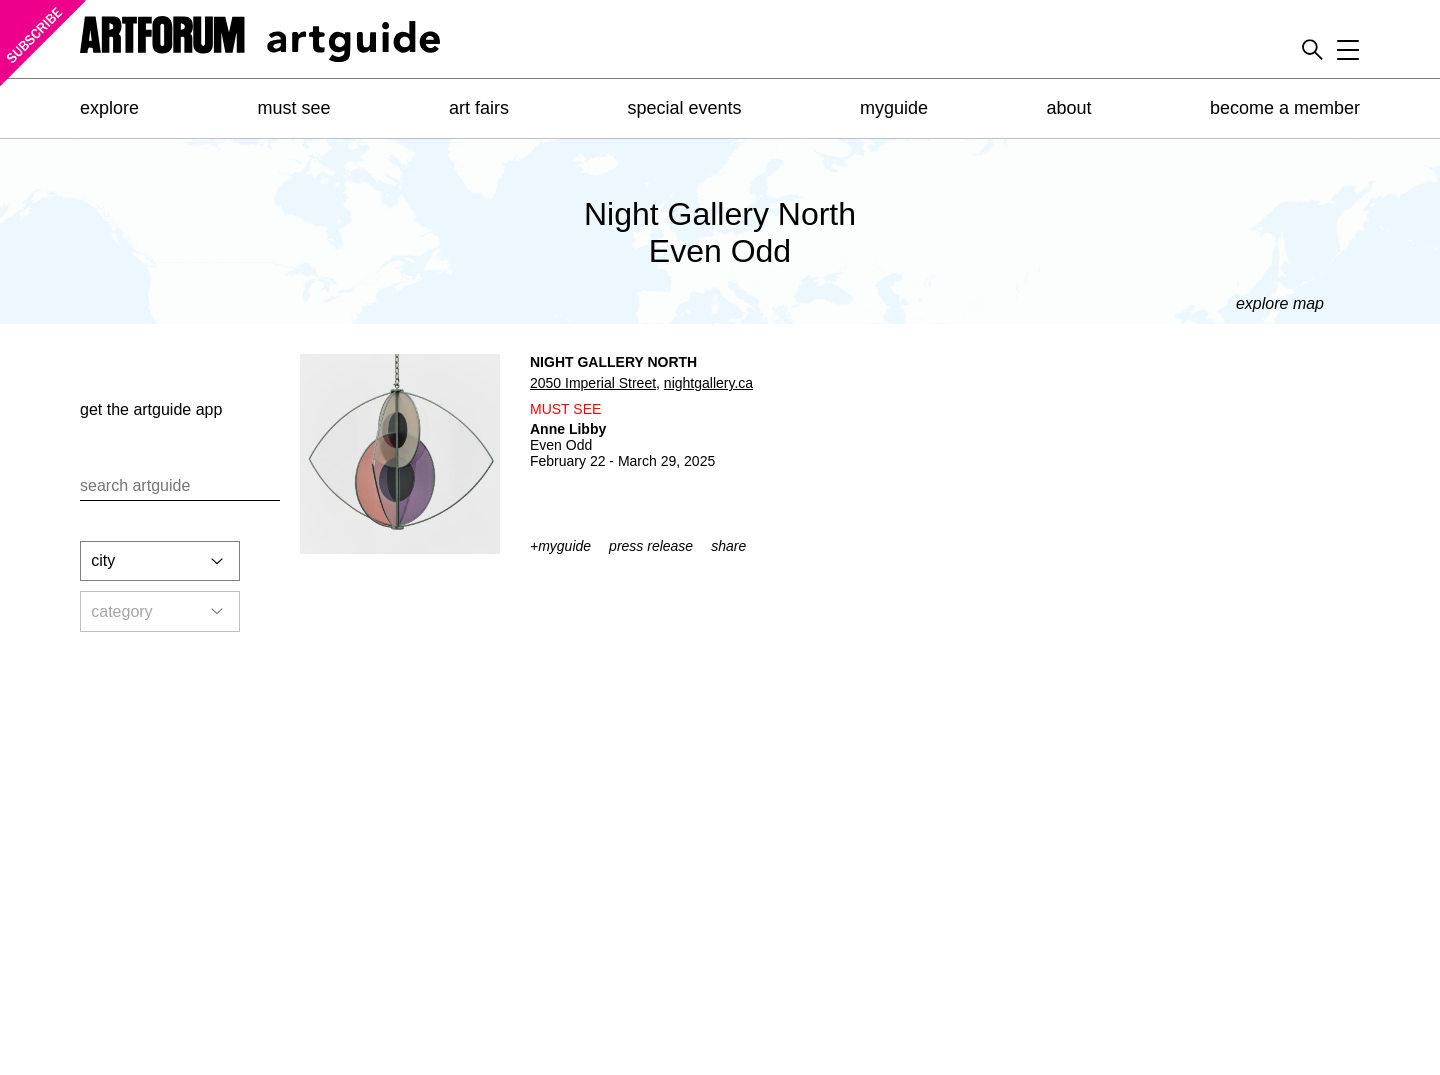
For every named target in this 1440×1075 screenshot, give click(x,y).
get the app (151, 409)
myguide (894, 108)
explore (109, 108)
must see (293, 108)
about (1068, 108)
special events (684, 108)
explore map (1280, 303)
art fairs (479, 108)
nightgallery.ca (708, 383)
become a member (1285, 108)
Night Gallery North (613, 362)
